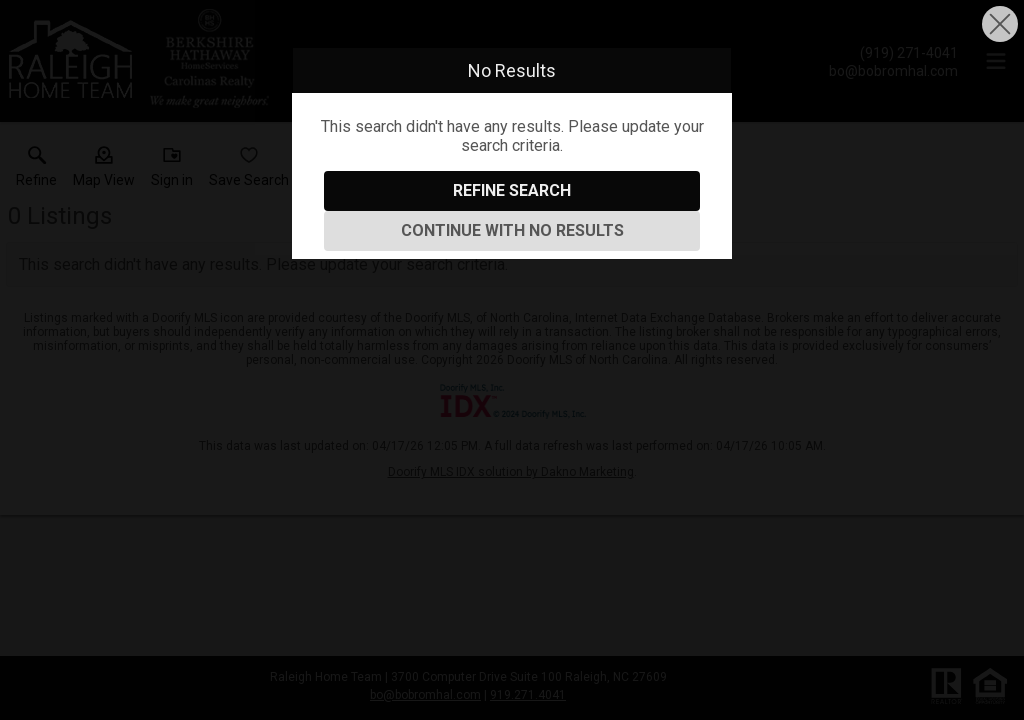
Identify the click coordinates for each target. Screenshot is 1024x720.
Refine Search (512, 190)
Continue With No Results (512, 230)
